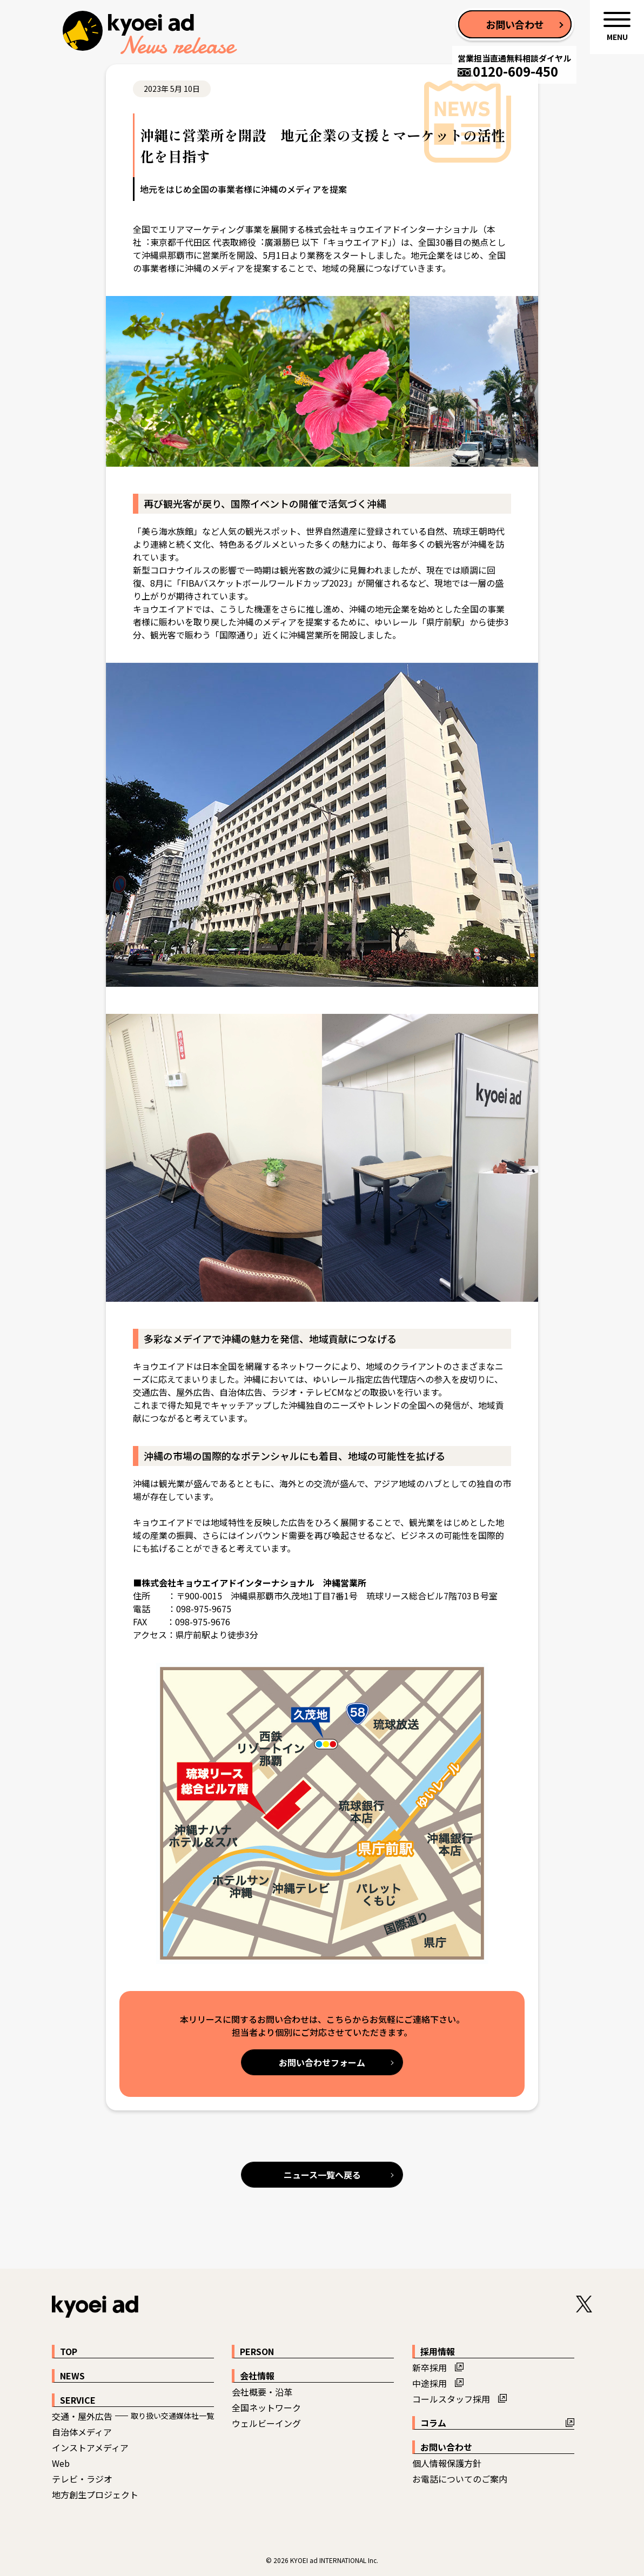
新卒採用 (429, 2367)
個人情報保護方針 (446, 2463)
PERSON (257, 2351)
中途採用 (429, 2383)
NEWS (72, 2375)
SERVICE (78, 2399)
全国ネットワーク (266, 2407)
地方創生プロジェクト (95, 2494)
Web (61, 2463)
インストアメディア (90, 2447)
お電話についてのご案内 (459, 2478)
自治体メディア (82, 2431)
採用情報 (437, 2351)
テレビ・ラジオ (82, 2478)
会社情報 (257, 2375)
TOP (68, 2351)
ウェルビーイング (266, 2423)
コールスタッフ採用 (451, 2398)
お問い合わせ (446, 2446)
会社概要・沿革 (262, 2391)
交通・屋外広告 (82, 2416)
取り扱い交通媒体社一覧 (172, 2415)
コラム (433, 2422)
